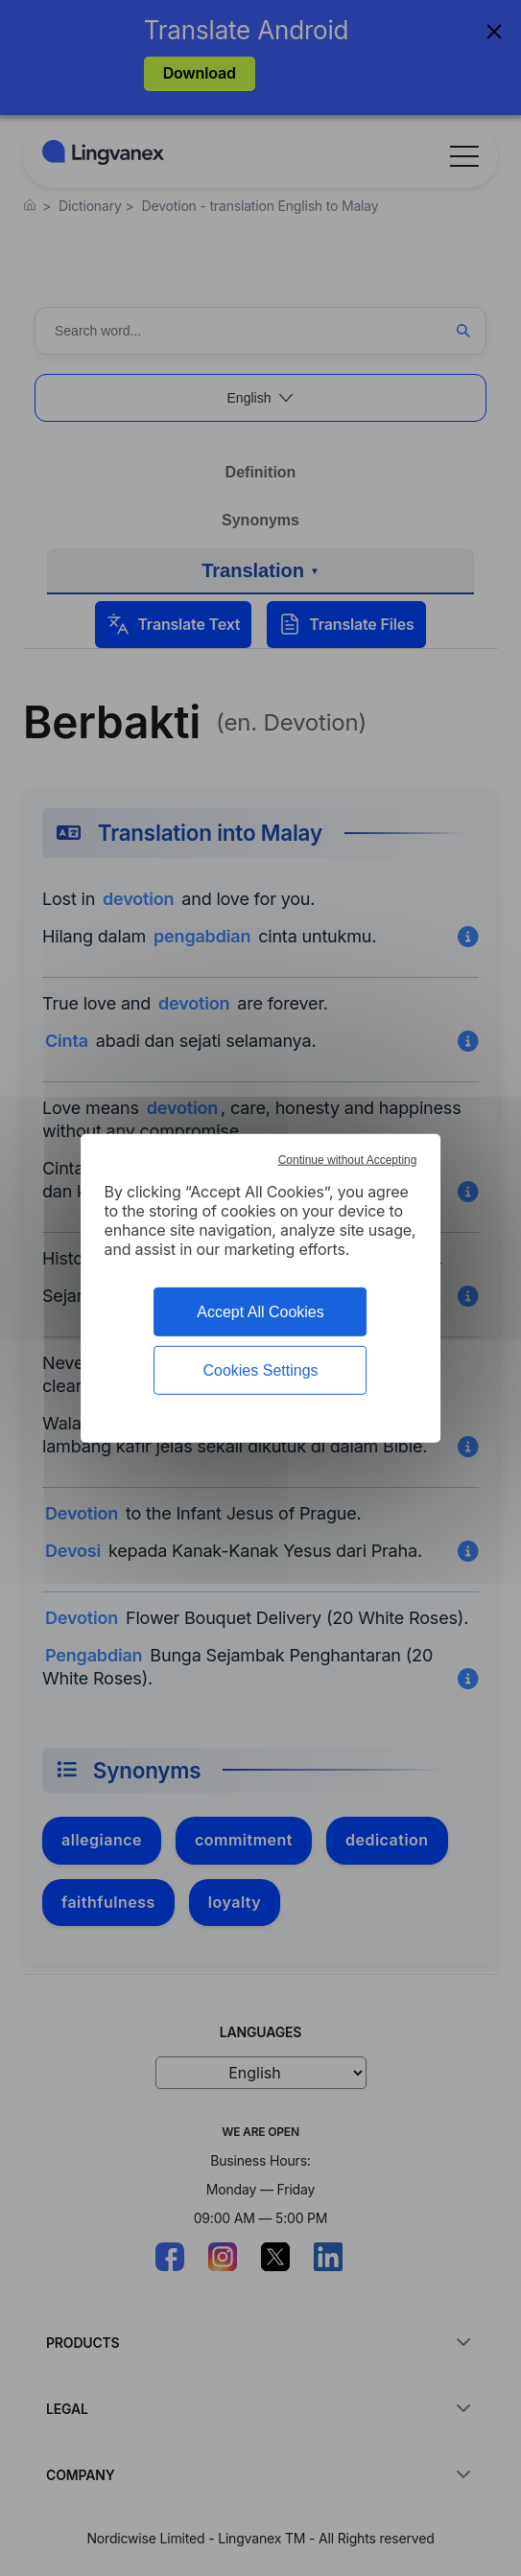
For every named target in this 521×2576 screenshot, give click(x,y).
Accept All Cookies (260, 1311)
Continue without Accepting (347, 1159)
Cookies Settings (260, 1370)
